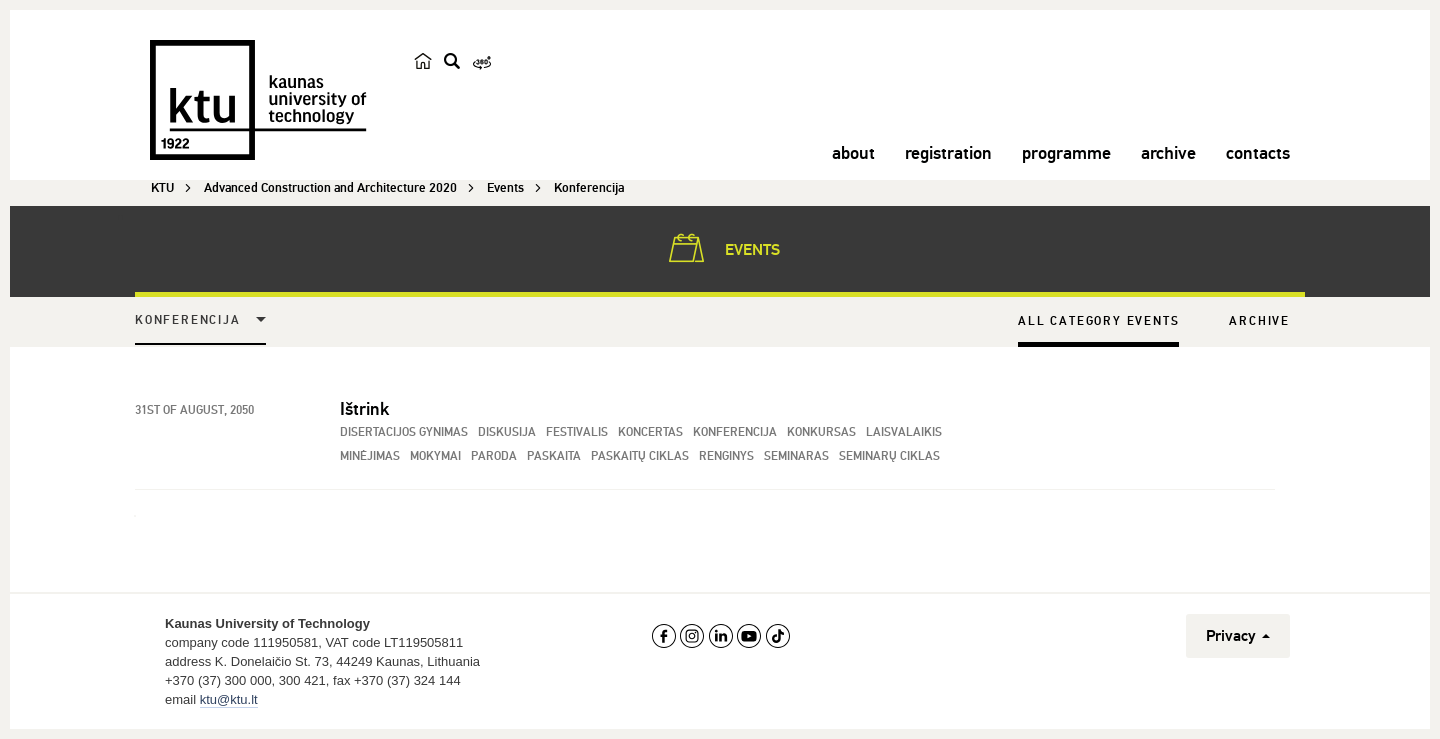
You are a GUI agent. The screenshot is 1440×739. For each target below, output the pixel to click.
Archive (1259, 321)
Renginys (726, 456)
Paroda (494, 456)
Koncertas (650, 432)
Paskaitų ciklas (640, 456)
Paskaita (554, 456)
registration (948, 153)
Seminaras (796, 456)
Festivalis (577, 432)
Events (720, 248)
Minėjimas (370, 456)
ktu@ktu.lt (229, 699)
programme (1066, 153)
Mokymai (435, 456)
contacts (1258, 153)
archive (1168, 153)
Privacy (1238, 636)
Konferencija (188, 320)
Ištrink (364, 409)
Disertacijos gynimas (404, 432)
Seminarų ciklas (889, 456)
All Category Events (1098, 321)
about (853, 153)
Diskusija (507, 432)
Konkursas (821, 432)
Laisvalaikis (904, 432)
